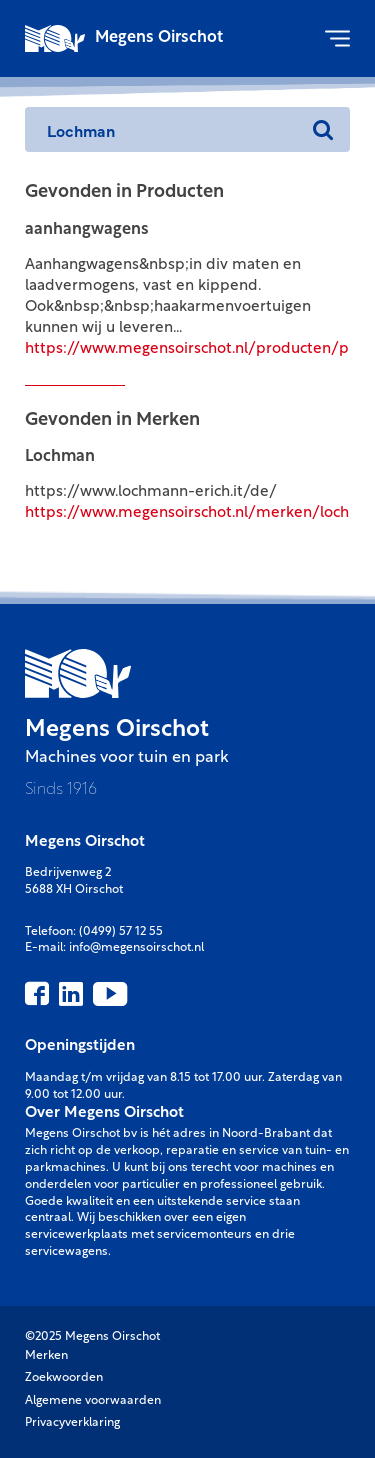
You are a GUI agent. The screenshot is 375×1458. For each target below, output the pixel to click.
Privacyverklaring (72, 1423)
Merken (46, 1356)
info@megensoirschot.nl (136, 948)
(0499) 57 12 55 (121, 932)
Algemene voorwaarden (93, 1401)
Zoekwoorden (64, 1378)
